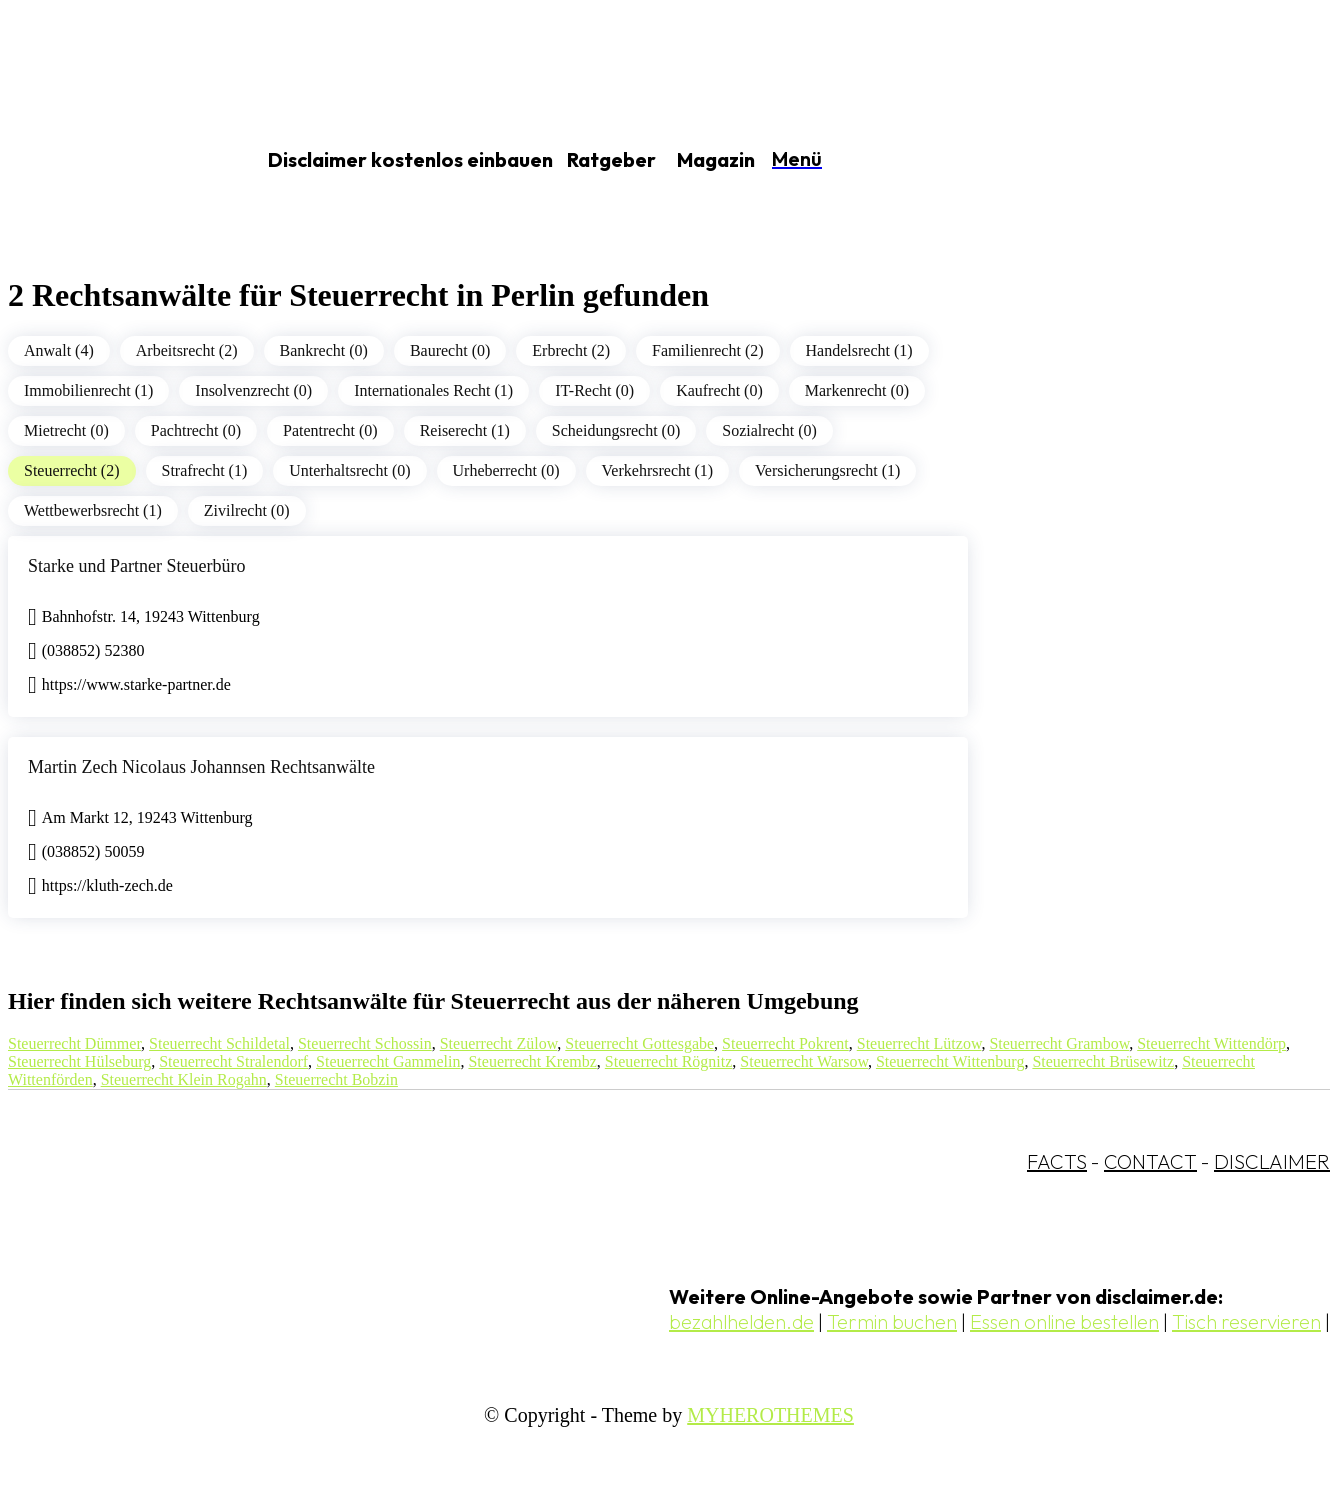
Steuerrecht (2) (72, 470)
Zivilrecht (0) (247, 510)
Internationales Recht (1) (433, 390)
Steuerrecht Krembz (532, 1061)
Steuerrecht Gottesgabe (639, 1043)
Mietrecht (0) (66, 430)
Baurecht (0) (450, 350)
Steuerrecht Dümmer (74, 1043)
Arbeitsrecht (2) (187, 350)
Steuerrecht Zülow (499, 1043)
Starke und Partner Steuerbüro (136, 566)
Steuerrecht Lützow (919, 1043)
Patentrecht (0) (330, 430)
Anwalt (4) (59, 350)
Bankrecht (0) (324, 350)
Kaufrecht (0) (719, 390)
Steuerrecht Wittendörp (1211, 1043)
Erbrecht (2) (571, 350)
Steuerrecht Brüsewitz (1103, 1061)
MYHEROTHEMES (770, 1415)
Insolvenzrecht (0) (253, 390)
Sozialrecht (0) (769, 430)
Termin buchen (892, 1321)
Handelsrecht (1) (859, 350)
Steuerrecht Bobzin (336, 1079)
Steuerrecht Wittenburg (950, 1061)
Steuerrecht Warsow (804, 1061)
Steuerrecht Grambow (1059, 1043)
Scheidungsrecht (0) (616, 430)
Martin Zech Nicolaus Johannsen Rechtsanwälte (201, 767)
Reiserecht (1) (465, 430)
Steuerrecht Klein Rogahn (184, 1079)
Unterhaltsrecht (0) (349, 470)
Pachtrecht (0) (196, 430)
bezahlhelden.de (741, 1321)
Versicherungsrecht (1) (827, 470)
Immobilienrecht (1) (88, 390)
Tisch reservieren (1246, 1321)
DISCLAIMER (1272, 1161)
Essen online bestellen (1064, 1321)
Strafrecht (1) (205, 470)
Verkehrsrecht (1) (658, 470)
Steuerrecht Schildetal (219, 1043)
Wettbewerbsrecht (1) (93, 510)
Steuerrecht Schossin (365, 1043)
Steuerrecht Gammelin (388, 1061)
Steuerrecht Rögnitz (669, 1061)
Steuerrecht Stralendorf (233, 1061)
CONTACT (1150, 1161)
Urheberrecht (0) (506, 470)
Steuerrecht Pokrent (785, 1043)
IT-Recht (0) (594, 390)
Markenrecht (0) (857, 390)
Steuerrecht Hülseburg (79, 1061)
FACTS (1057, 1161)
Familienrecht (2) (708, 350)
